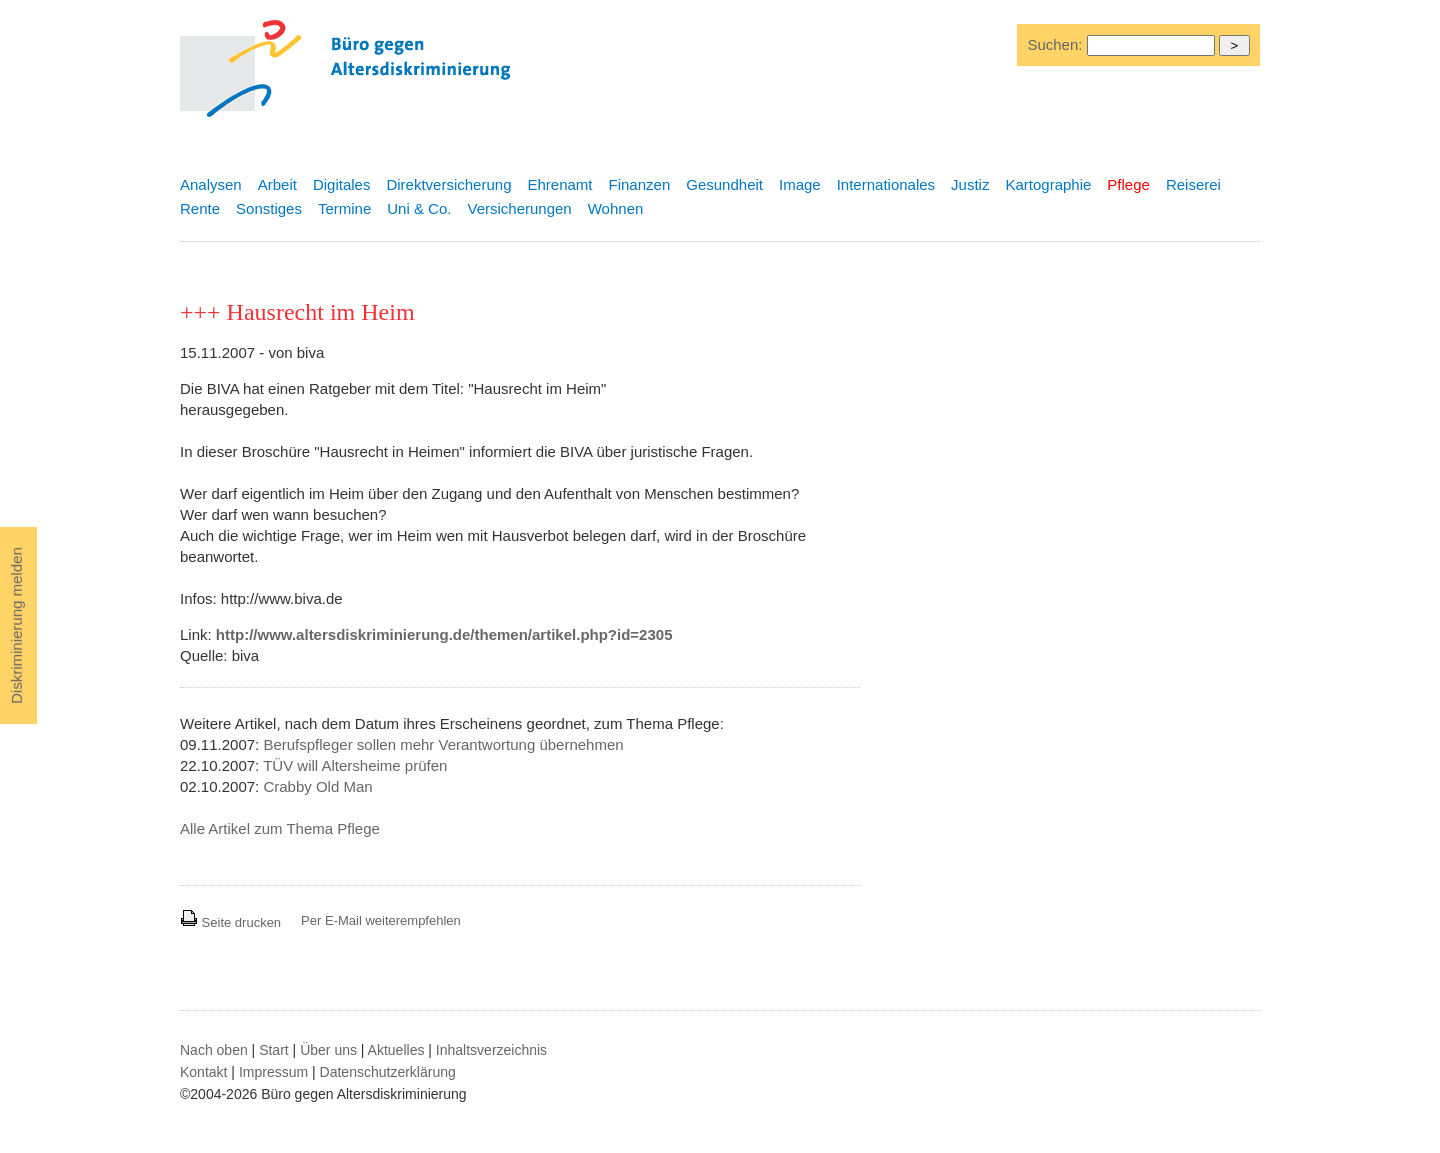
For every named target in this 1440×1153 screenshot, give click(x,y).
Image (800, 184)
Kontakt (203, 1072)
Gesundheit (724, 184)
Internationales (886, 184)
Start (274, 1050)
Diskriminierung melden (16, 625)
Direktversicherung (448, 184)
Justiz (970, 184)
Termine (344, 208)
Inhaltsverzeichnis (491, 1050)
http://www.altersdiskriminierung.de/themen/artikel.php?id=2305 (444, 634)
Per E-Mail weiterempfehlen (381, 920)
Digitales (342, 184)
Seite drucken (230, 922)
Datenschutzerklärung (388, 1072)
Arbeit (277, 184)
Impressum (273, 1072)
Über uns (328, 1050)
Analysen (211, 184)
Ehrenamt (559, 184)
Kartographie (1048, 184)
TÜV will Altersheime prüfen (355, 765)
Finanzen (640, 184)
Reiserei (1193, 184)
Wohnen (616, 208)
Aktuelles (396, 1050)
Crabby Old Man (317, 786)
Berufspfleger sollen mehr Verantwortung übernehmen (443, 744)
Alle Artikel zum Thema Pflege (280, 828)
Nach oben (214, 1050)
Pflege (1128, 184)
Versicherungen (519, 208)
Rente (200, 208)
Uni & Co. (419, 208)
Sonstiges (269, 208)
